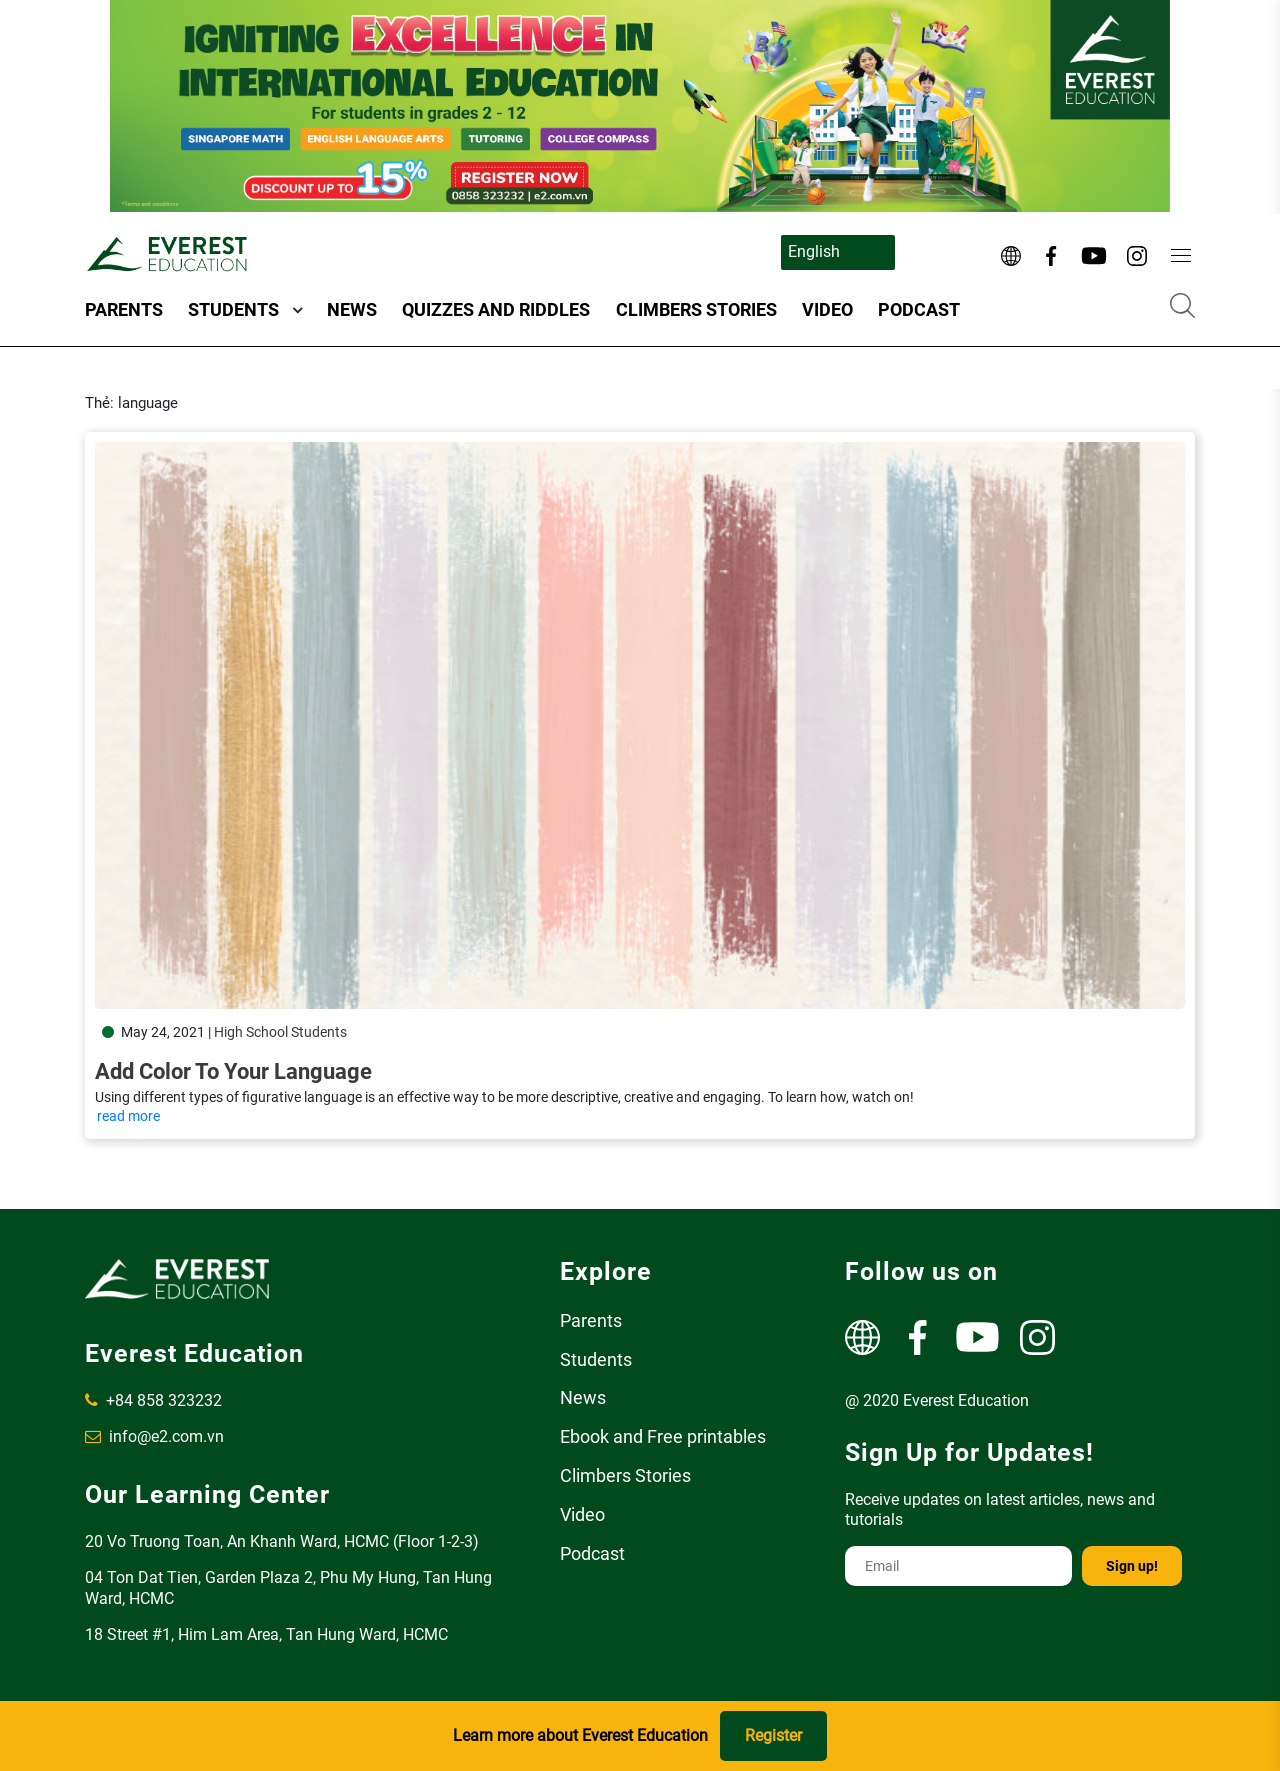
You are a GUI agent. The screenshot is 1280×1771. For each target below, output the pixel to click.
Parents (124, 309)
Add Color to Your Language (233, 1071)
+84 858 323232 (153, 1400)
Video (827, 309)
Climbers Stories (696, 309)
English (814, 251)
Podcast (919, 309)
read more (128, 1116)
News (352, 309)
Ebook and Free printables (663, 1436)
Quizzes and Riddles (496, 309)
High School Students (280, 1032)
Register (773, 1735)
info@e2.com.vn (154, 1436)
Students (233, 309)
